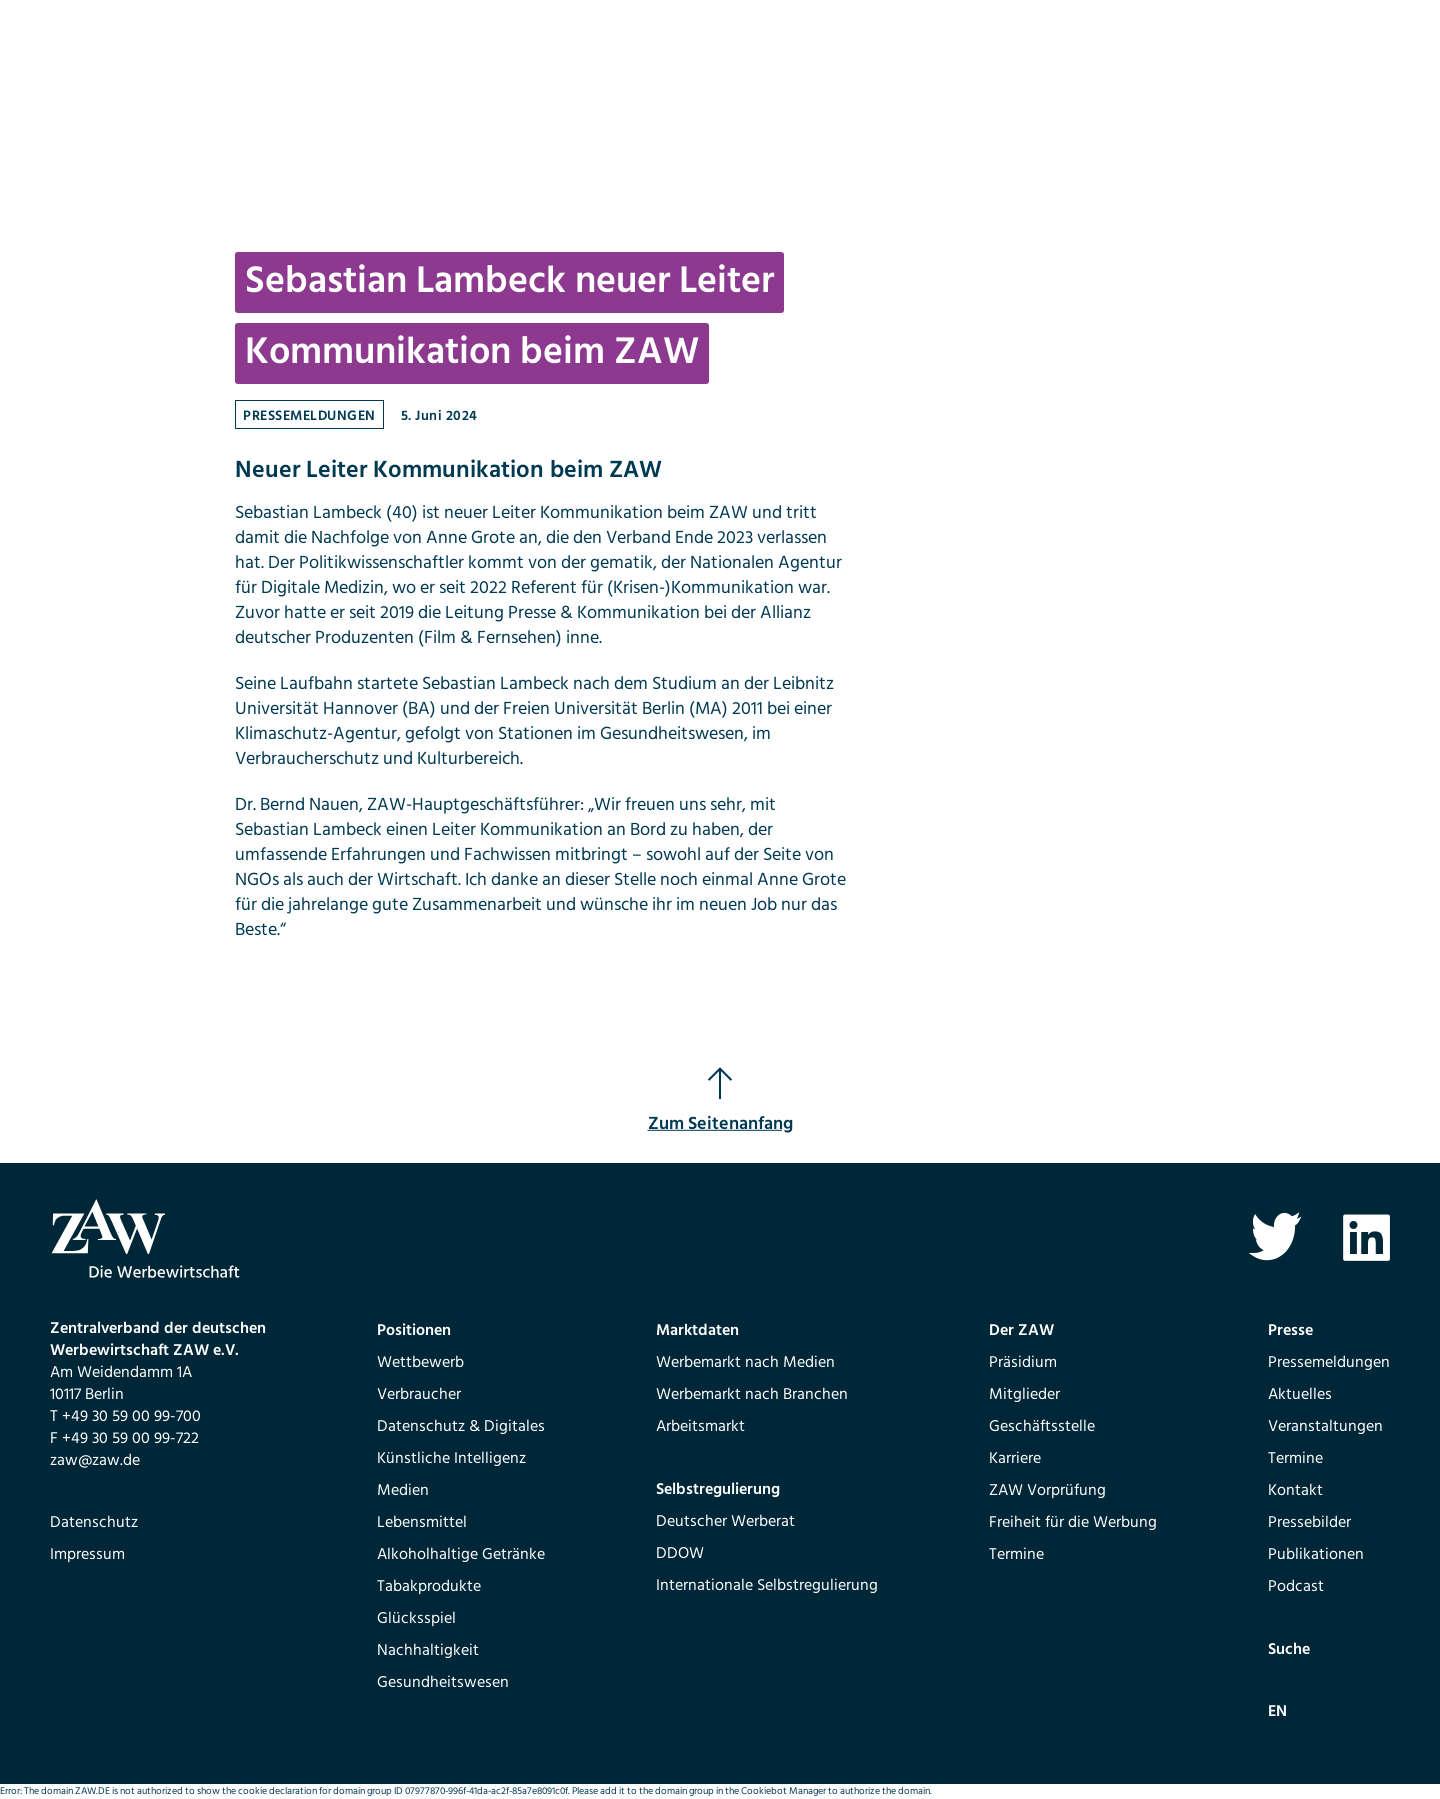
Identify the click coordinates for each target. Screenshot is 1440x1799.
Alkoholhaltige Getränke (461, 1555)
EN (1277, 1712)
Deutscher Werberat (725, 1522)
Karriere (1015, 1459)
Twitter (1274, 1237)
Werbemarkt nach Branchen (752, 1395)
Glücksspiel (416, 1619)
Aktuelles (1300, 1395)
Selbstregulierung (718, 1490)
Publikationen (1316, 1555)
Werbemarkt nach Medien (745, 1363)
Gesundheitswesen (443, 1683)
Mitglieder (1024, 1395)
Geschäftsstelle (1042, 1427)
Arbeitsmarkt (700, 1427)
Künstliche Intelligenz (451, 1459)
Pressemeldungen (309, 416)
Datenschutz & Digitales (461, 1427)
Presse (1290, 1331)
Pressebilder (1309, 1523)
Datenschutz (94, 1523)
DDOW (680, 1554)
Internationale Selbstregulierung (767, 1586)
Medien (403, 1491)
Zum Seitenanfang (720, 1102)
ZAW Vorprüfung (1047, 1491)
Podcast (1296, 1587)
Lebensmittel (422, 1523)
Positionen (414, 1331)
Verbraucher (419, 1395)
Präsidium (1023, 1363)
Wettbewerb (420, 1363)
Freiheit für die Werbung (1073, 1523)
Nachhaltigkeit (428, 1651)
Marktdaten (697, 1331)
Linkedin (1366, 1237)
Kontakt (1295, 1491)
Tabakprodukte (429, 1587)
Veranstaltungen (1325, 1427)
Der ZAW (1021, 1331)
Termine (1016, 1555)
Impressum (87, 1555)
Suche (1289, 1650)
